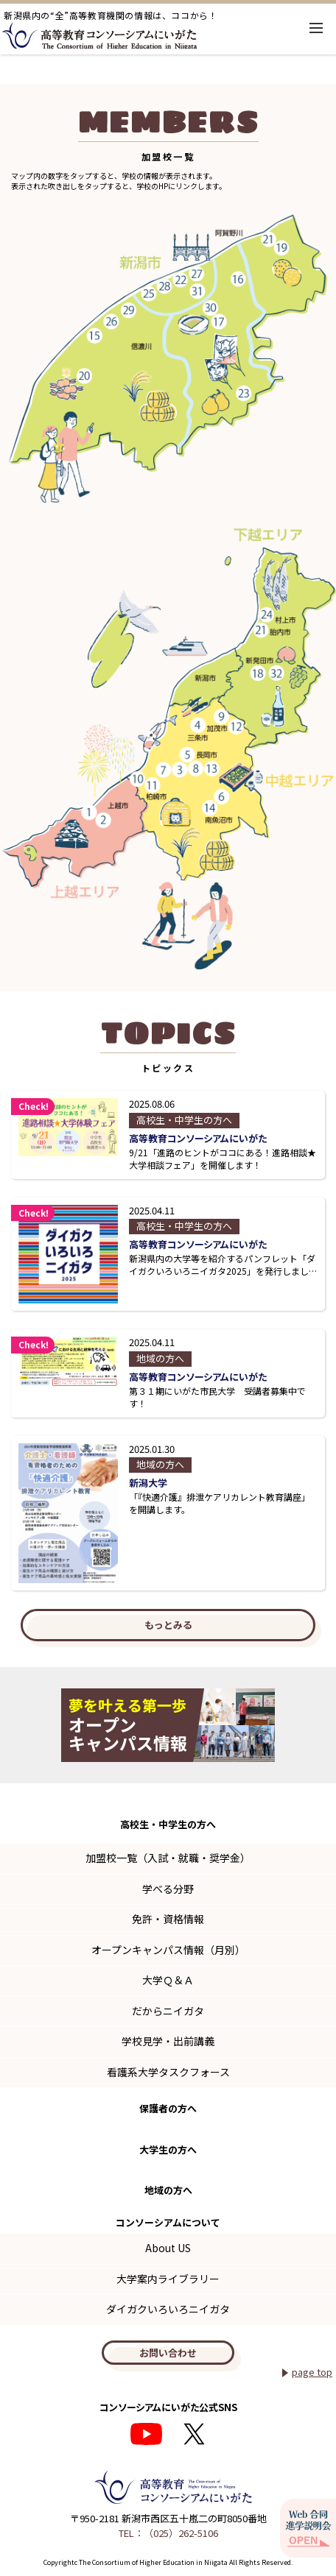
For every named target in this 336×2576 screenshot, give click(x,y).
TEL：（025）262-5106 (168, 2533)
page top (312, 2372)
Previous (21, 1725)
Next (314, 1725)
